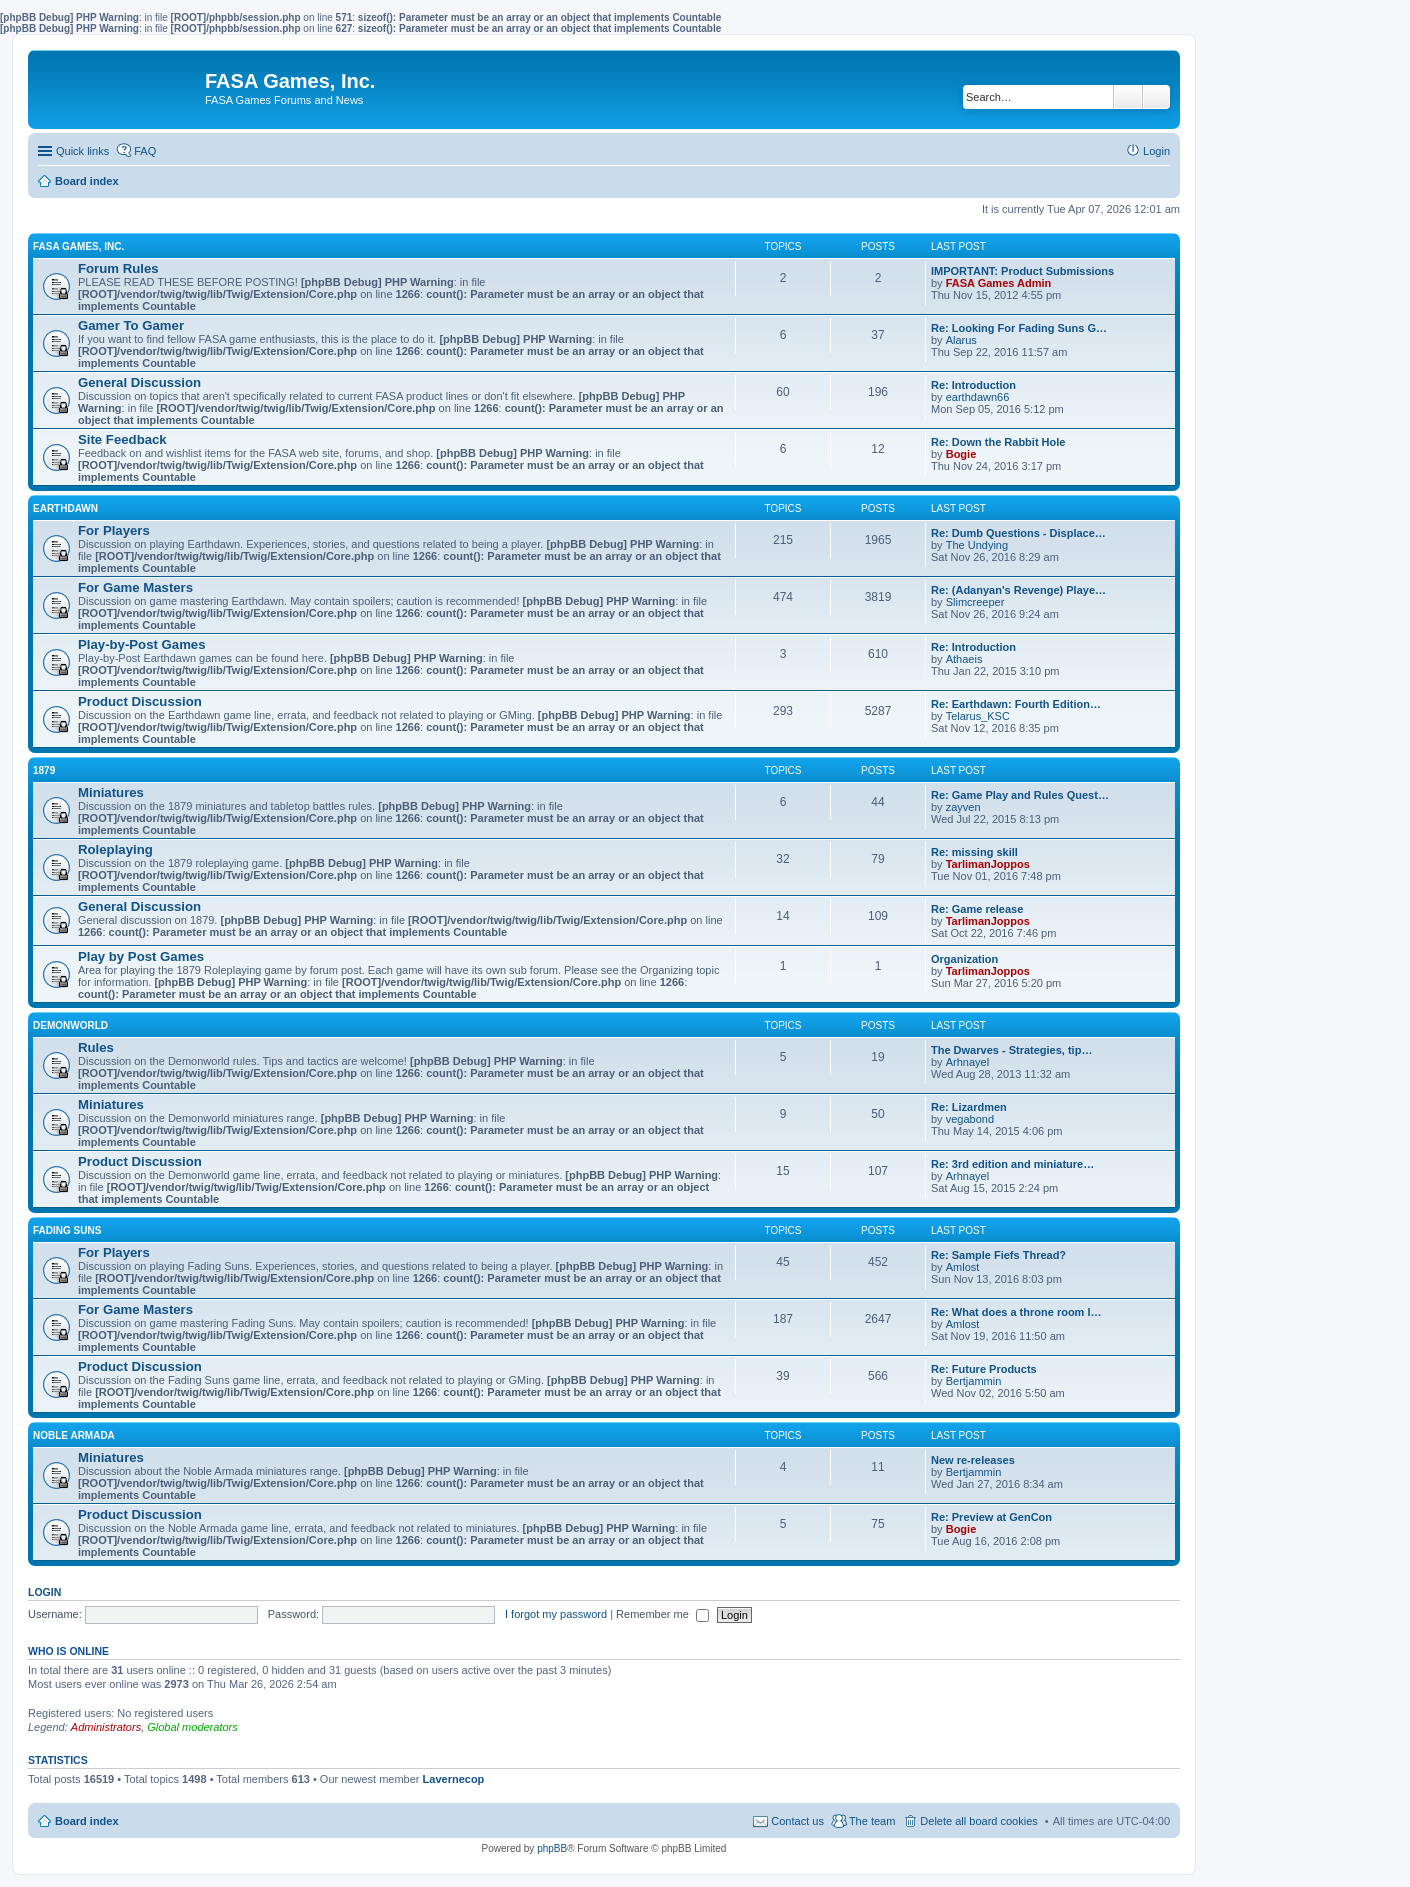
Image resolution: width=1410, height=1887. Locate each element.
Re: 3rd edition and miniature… (1012, 1164)
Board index (87, 1821)
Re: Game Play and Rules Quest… (1020, 795)
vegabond (970, 1119)
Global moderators (192, 1727)
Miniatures (111, 792)
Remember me (662, 1614)
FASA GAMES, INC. (78, 246)
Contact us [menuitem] (797, 1821)
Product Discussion (140, 701)
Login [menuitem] (1156, 151)
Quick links (82, 151)
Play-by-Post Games (142, 644)
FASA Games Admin (999, 283)
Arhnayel (967, 1062)
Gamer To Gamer (131, 325)
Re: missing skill (974, 852)
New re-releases (973, 1460)
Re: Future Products (984, 1369)
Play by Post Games (141, 956)
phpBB (552, 1848)
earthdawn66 (978, 397)
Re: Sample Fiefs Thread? (998, 1255)
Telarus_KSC (978, 716)
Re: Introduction (973, 385)
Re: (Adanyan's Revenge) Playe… (1018, 590)
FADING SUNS (67, 1230)
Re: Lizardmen (969, 1107)
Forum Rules (118, 268)
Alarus (961, 340)
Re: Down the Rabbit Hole (998, 442)
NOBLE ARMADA (74, 1435)
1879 (44, 770)
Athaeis (964, 659)
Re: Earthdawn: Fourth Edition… (1016, 704)
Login (44, 1592)
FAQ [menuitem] (145, 151)
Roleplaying (115, 849)
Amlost (963, 1267)
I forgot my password (556, 1614)
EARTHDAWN (65, 508)
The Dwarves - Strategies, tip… (1011, 1050)
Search (1128, 97)
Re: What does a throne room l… (1016, 1312)
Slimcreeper (975, 602)
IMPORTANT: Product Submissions (1022, 271)
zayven (963, 807)
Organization (964, 959)
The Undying (977, 545)
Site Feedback (122, 439)
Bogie (961, 454)
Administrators (106, 1727)
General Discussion (139, 382)
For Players (114, 530)
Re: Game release (977, 909)
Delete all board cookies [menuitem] (978, 1821)
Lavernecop (454, 1779)
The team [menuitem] (872, 1821)
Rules (96, 1047)
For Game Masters (135, 587)
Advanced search (1156, 97)
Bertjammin (974, 1381)
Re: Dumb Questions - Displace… (1018, 533)
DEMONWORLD (70, 1025)
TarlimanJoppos (988, 864)
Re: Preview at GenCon (991, 1517)
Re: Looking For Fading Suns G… (1019, 328)
